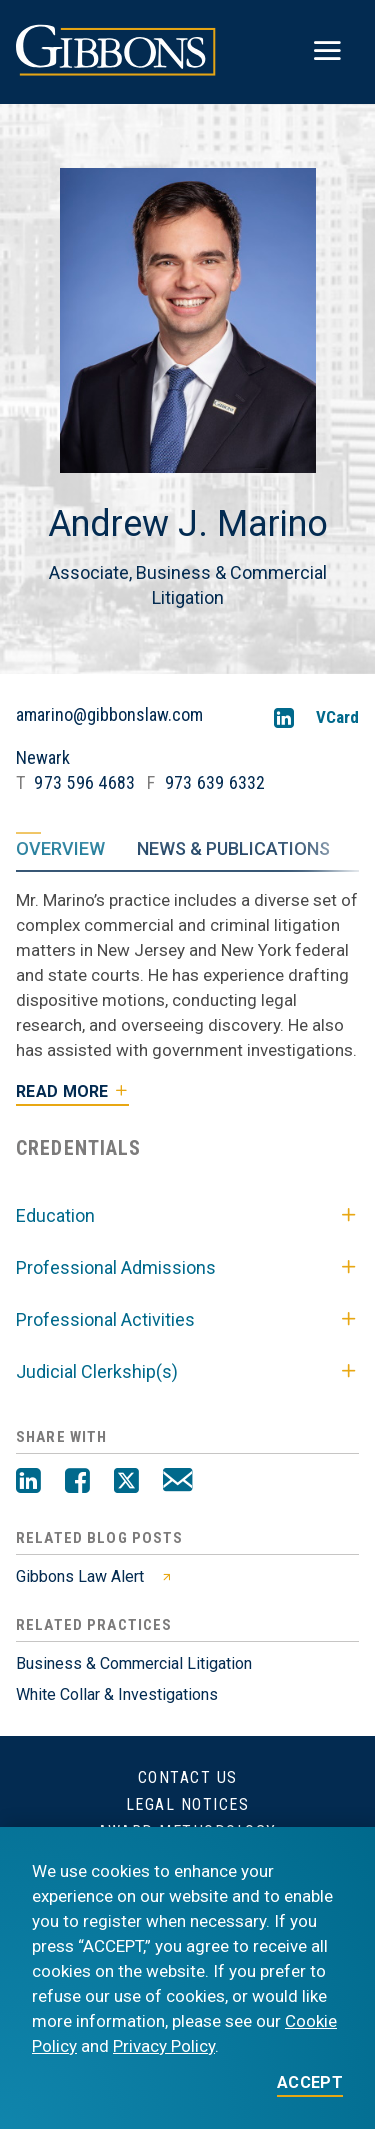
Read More (62, 1091)
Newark (43, 757)
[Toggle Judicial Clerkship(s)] (349, 1372)
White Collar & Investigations (117, 1694)
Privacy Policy (164, 2046)
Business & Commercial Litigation (134, 1663)
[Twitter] (126, 1483)
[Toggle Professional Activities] (349, 1320)
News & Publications (233, 848)
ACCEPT (310, 2083)
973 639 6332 (215, 783)
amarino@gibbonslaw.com (109, 715)
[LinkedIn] (284, 717)
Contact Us (188, 1777)
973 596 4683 (84, 783)
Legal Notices (188, 1804)
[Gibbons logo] (116, 70)
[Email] (177, 1483)
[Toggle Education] (349, 1216)
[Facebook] (77, 1483)
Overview (60, 848)
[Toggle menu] (327, 51)
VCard (337, 717)
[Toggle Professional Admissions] (349, 1268)
